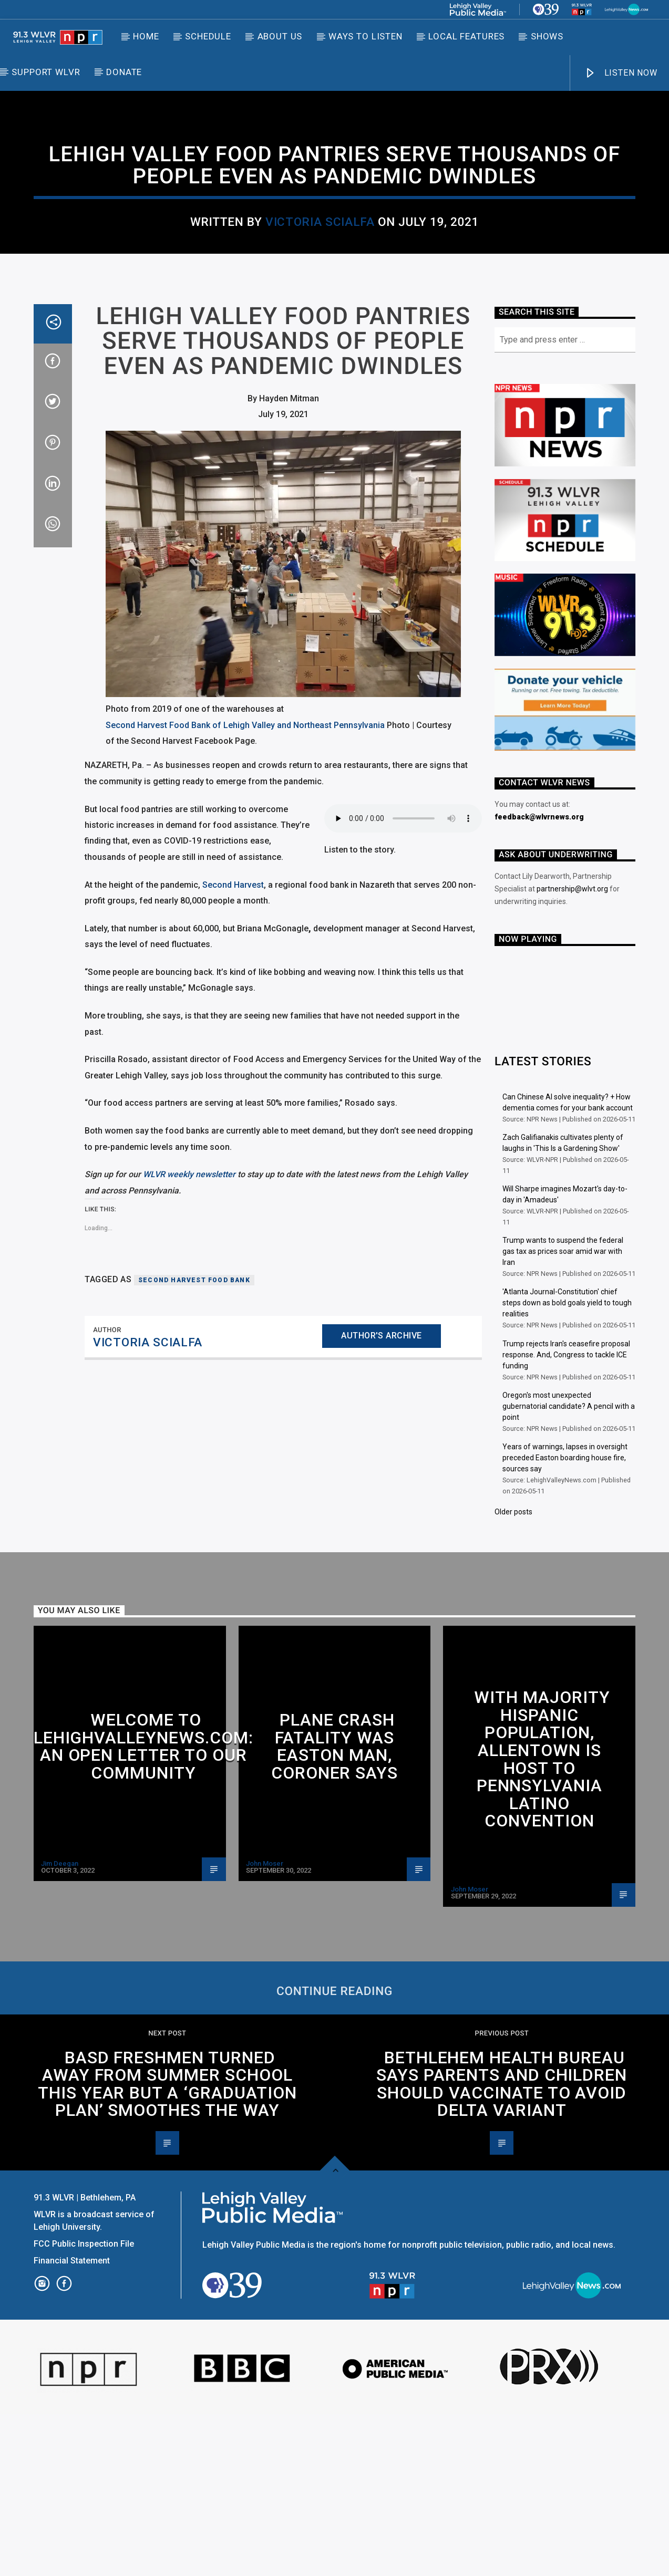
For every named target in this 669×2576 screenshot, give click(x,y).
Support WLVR (46, 72)
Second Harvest (233, 1047)
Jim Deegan (59, 2025)
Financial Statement (73, 2422)
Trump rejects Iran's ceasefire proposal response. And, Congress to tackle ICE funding (566, 1516)
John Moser (264, 2025)
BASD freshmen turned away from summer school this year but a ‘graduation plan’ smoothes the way (167, 2245)
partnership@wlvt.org (572, 1050)
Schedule (208, 36)
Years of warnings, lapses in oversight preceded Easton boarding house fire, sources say (564, 1619)
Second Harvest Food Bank (194, 1442)
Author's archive (381, 1497)
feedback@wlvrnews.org (539, 978)
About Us (280, 36)
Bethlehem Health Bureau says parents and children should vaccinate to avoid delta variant (501, 2245)
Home (146, 36)
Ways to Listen (365, 36)
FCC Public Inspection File (84, 2406)
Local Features (466, 36)
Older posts (513, 1673)
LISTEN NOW (620, 73)
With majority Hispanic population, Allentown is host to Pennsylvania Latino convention (542, 1920)
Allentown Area (70, 1798)
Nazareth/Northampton (397, 207)
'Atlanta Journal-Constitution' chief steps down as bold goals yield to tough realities (567, 1464)
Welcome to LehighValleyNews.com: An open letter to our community (143, 1908)
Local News (317, 207)
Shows (547, 36)
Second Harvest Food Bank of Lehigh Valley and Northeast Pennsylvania (245, 887)
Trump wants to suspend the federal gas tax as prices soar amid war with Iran (562, 1413)
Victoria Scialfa (320, 303)
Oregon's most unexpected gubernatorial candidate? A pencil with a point (568, 1568)
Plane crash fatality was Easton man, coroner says (334, 1908)
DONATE (124, 72)
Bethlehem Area (253, 207)
